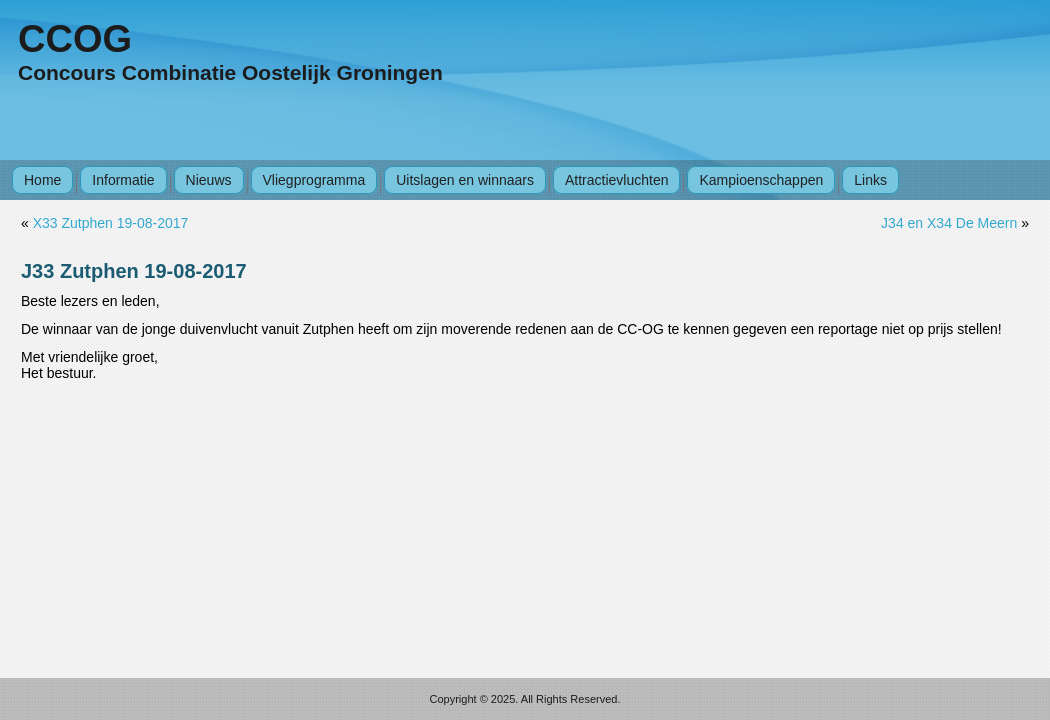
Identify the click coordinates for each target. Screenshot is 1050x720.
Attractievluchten (617, 180)
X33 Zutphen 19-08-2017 (111, 223)
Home (42, 180)
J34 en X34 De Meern (949, 223)
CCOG (75, 39)
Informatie (123, 180)
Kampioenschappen (761, 180)
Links (870, 180)
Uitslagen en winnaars (465, 180)
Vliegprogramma (314, 180)
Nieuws (209, 180)
